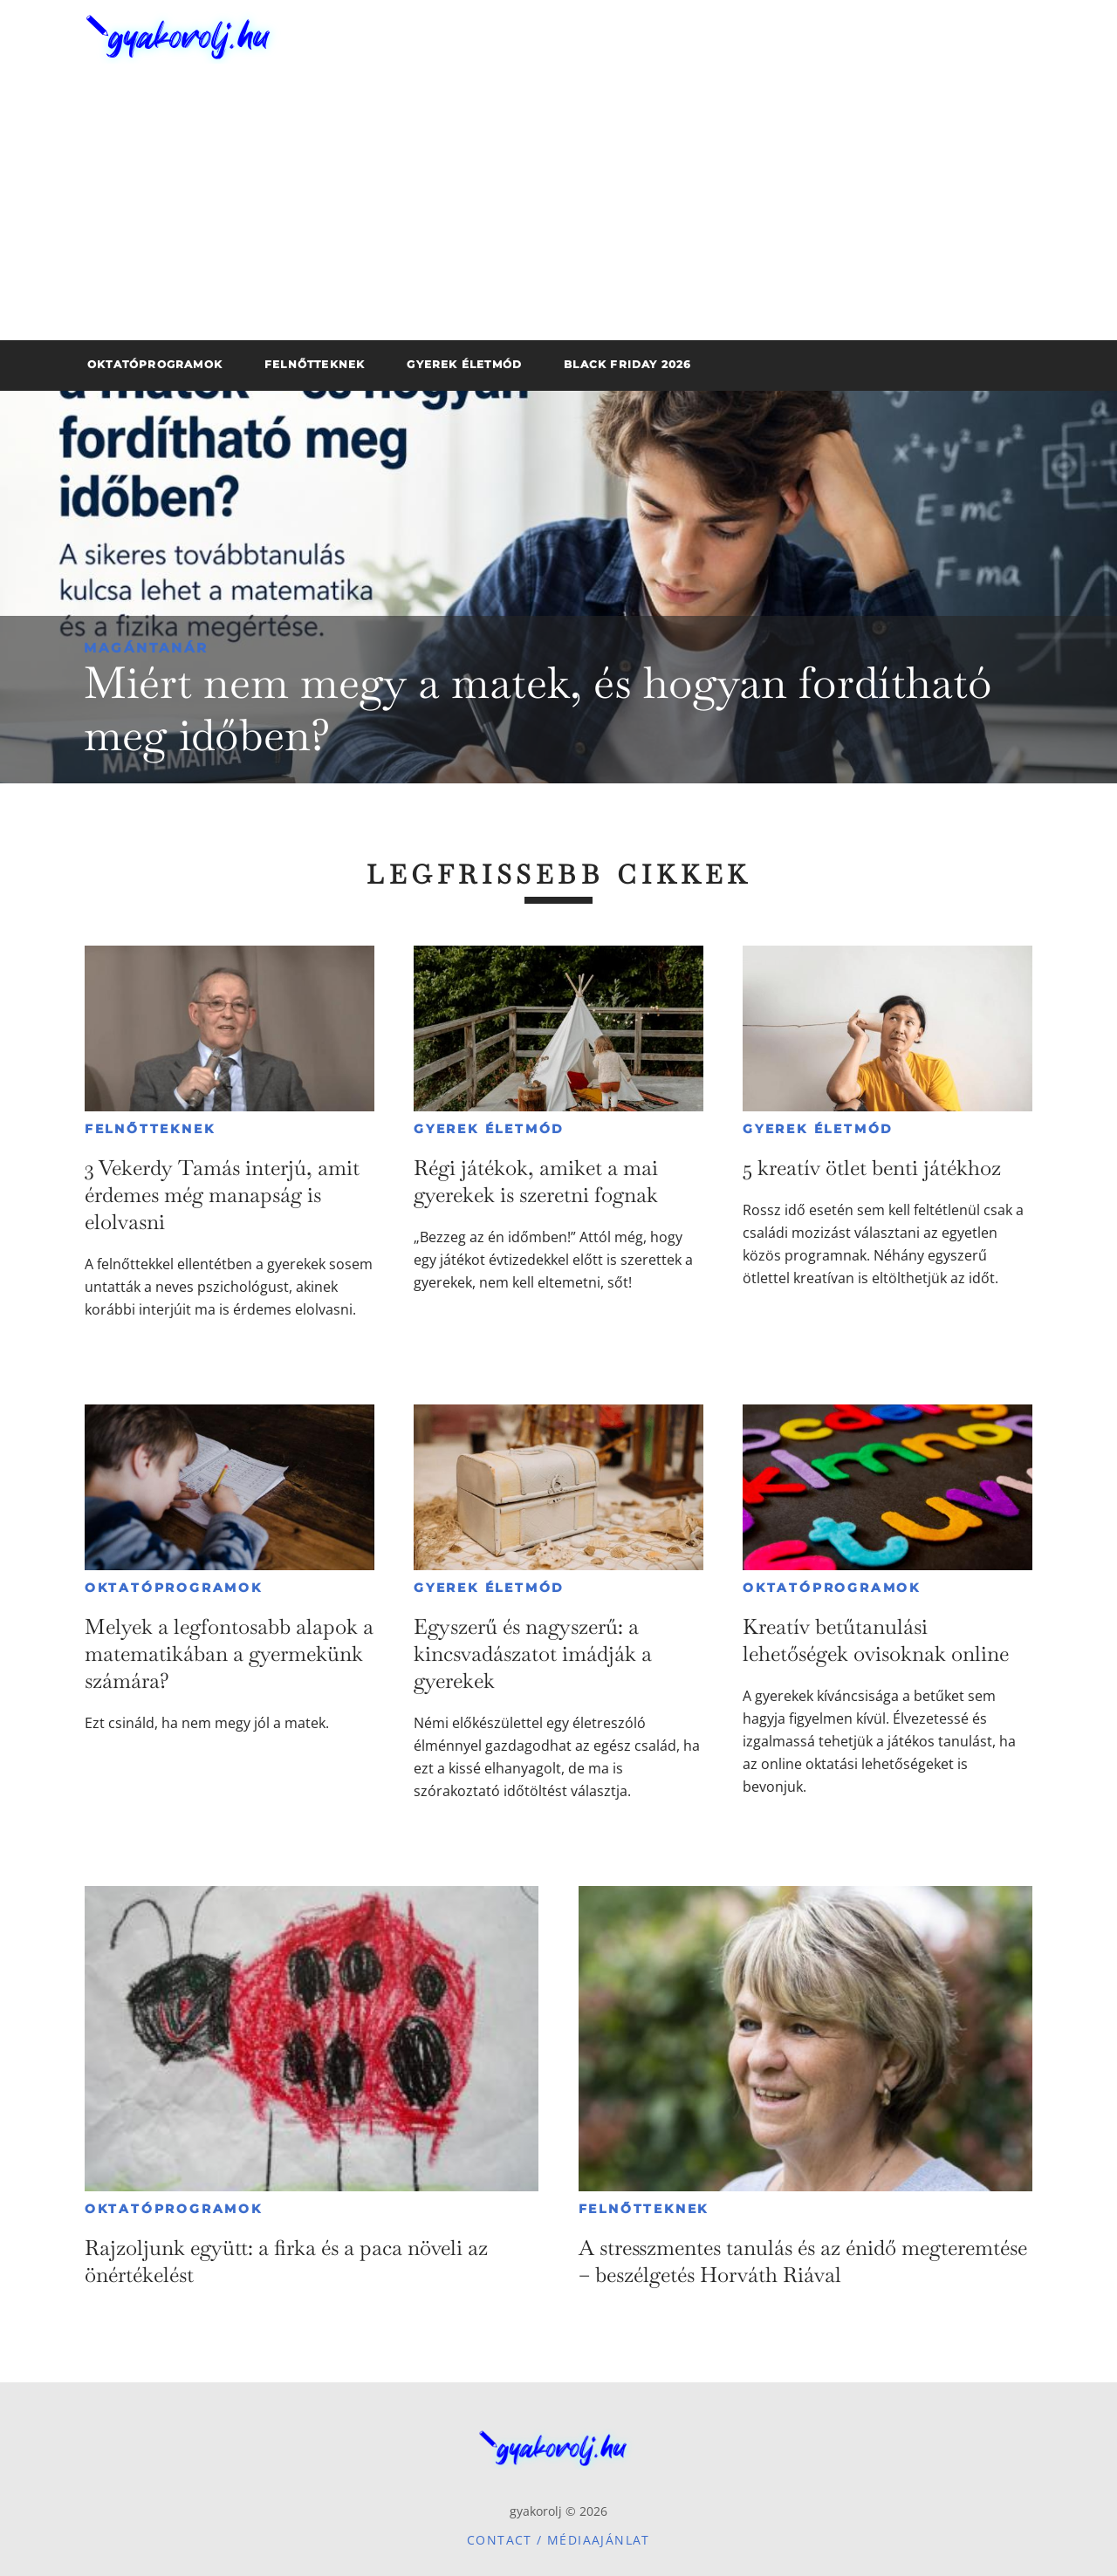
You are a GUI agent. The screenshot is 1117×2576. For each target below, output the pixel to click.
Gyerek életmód (489, 1129)
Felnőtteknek (150, 1129)
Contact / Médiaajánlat (558, 2540)
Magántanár (146, 647)
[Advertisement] (558, 209)
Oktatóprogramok (174, 1587)
